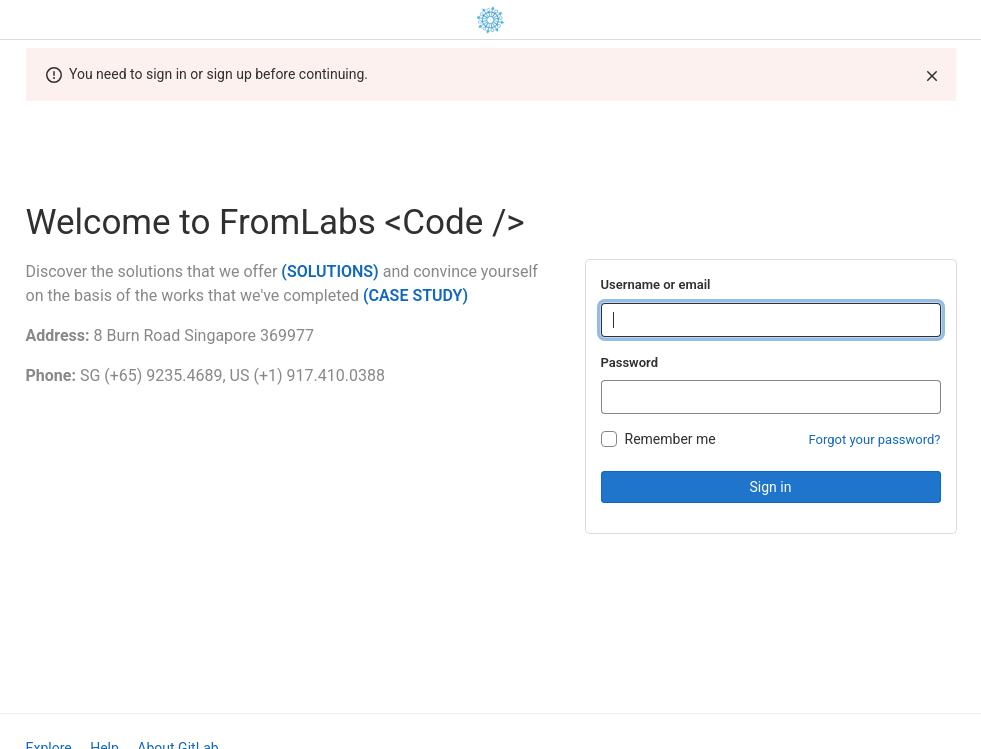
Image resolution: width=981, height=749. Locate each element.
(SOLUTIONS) (329, 271)
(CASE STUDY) (415, 295)
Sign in (771, 487)
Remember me (670, 439)
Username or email (656, 284)
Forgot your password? (875, 439)
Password (629, 362)
